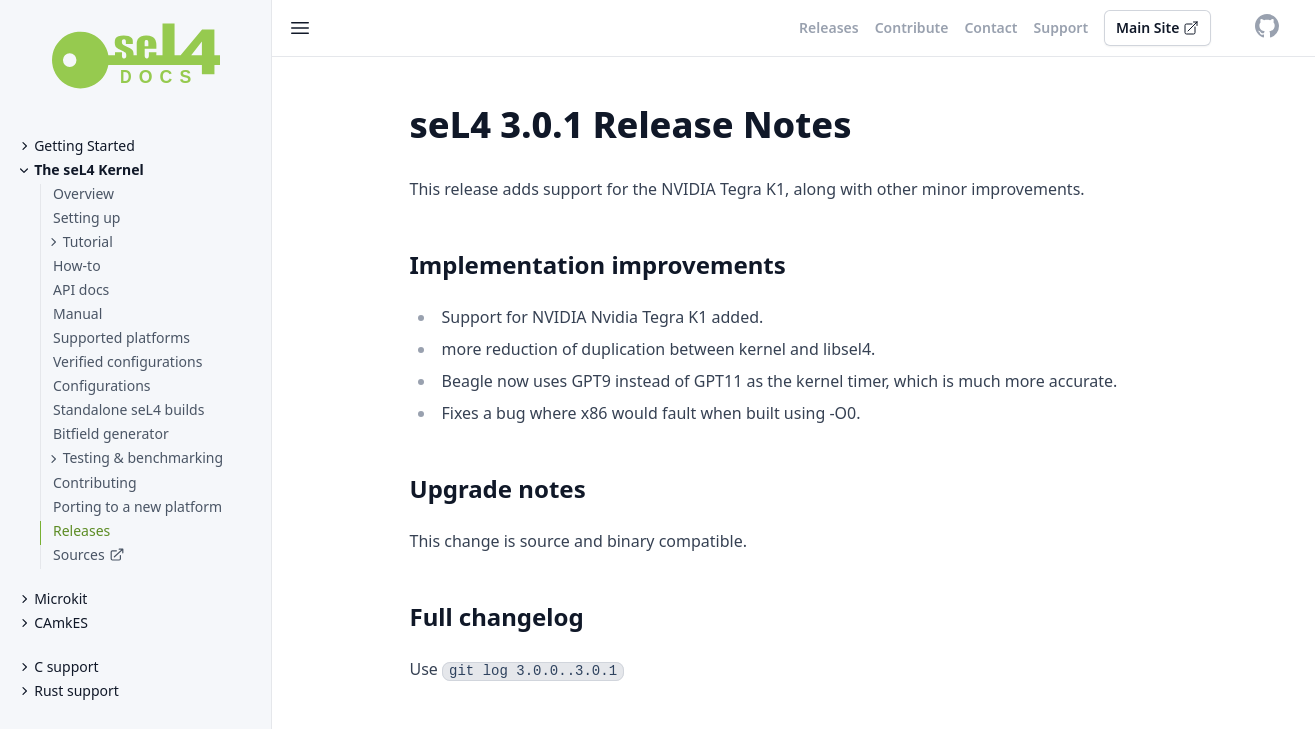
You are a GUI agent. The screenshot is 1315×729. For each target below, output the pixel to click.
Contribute (912, 27)
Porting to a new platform (137, 506)
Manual (77, 313)
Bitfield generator (111, 433)
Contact (990, 27)
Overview (83, 193)
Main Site (1157, 27)
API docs (81, 289)
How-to (77, 265)
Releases (81, 530)
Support (1061, 27)
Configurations (102, 385)
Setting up (86, 217)
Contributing (95, 482)
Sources (79, 554)
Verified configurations (127, 361)
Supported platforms (121, 337)
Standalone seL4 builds (128, 409)
